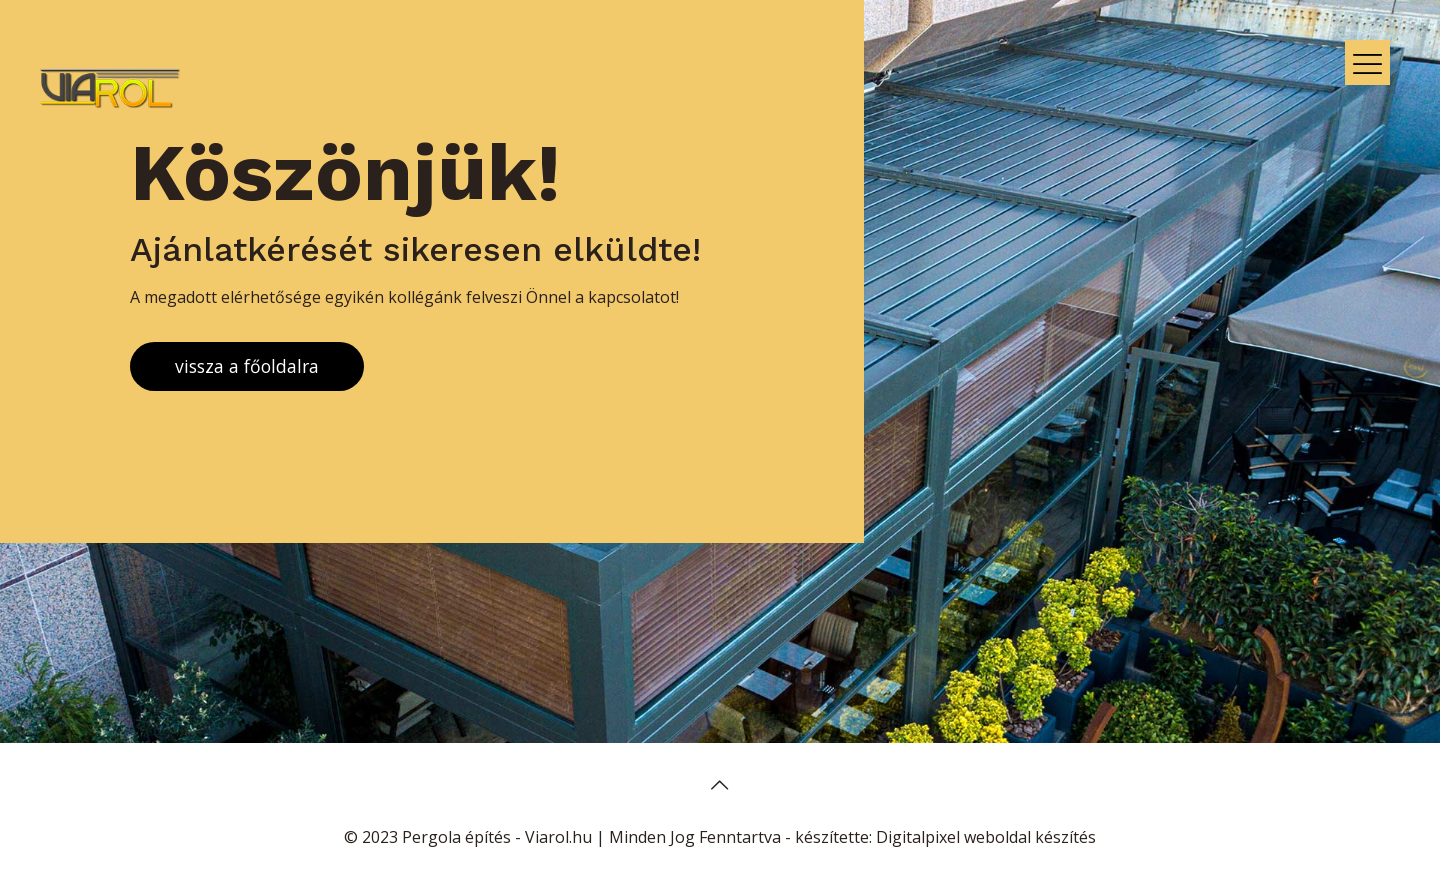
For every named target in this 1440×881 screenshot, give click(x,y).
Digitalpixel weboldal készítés (986, 837)
